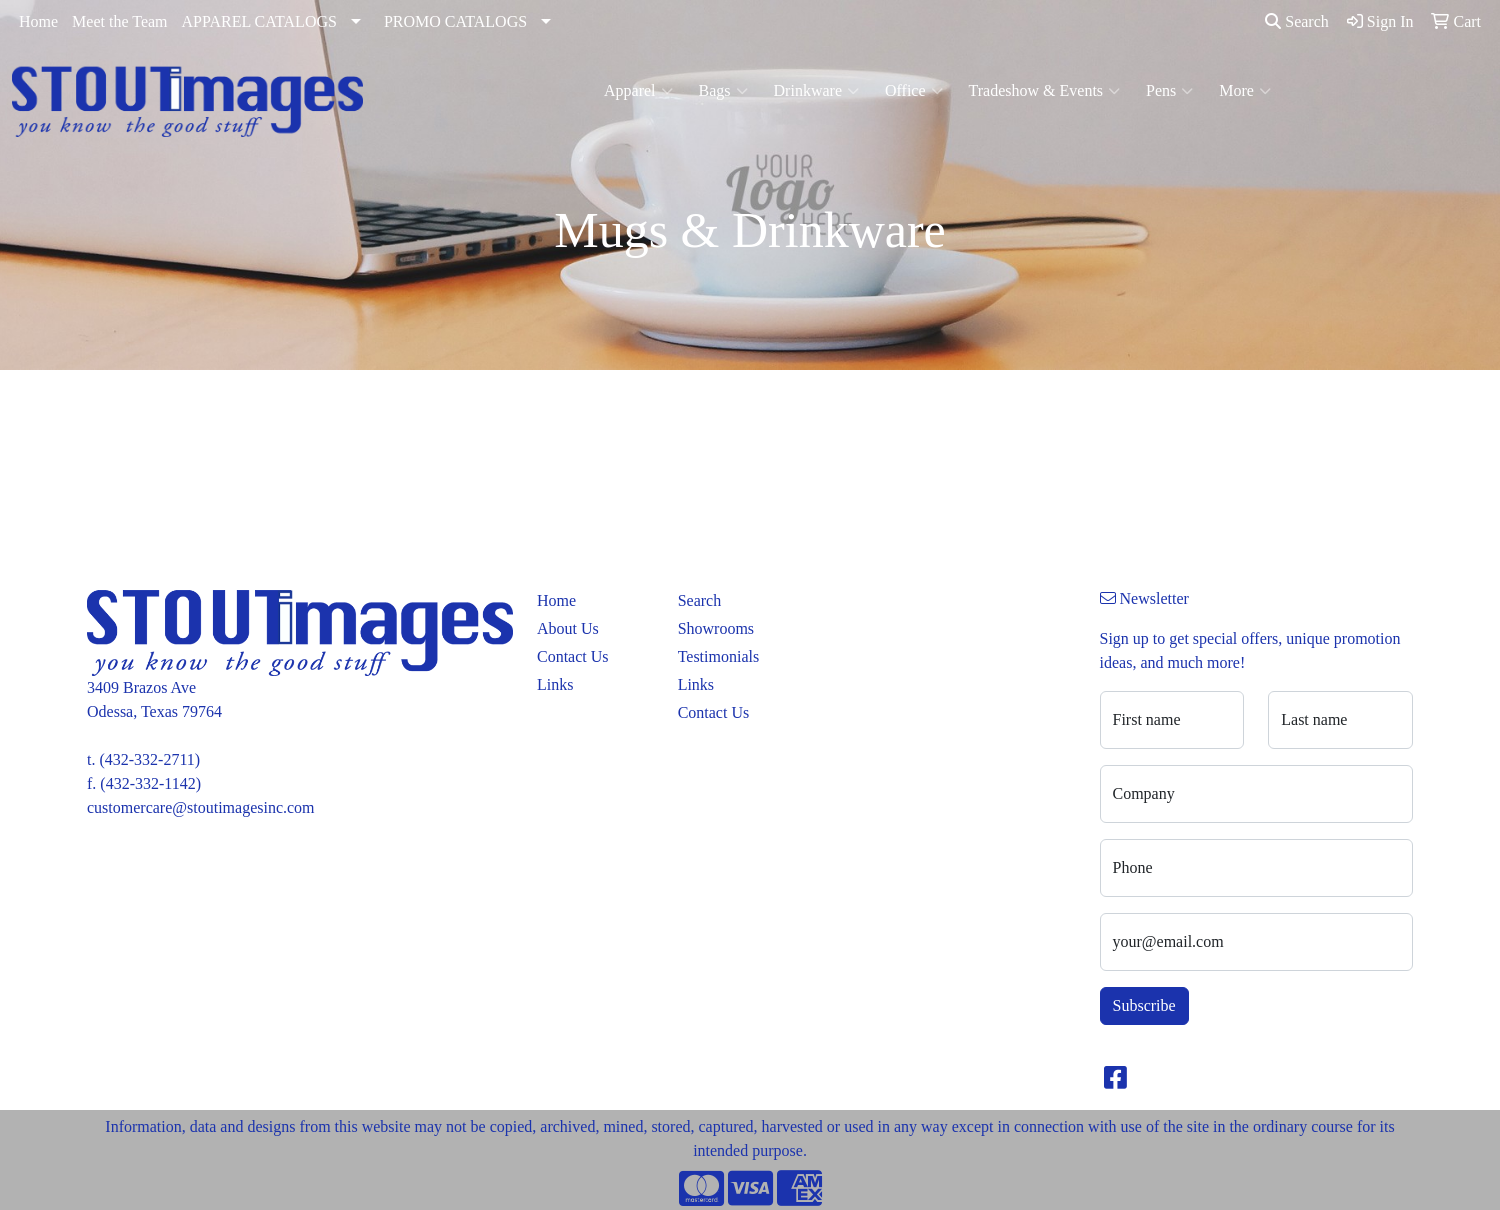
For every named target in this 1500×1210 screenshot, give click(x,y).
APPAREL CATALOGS (259, 21)
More (1245, 91)
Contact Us (573, 656)
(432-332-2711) (149, 759)
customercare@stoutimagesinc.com (201, 807)
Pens (1169, 91)
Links (555, 684)
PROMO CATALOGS (455, 21)
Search (1297, 21)
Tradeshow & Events (1045, 91)
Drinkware (816, 91)
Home (38, 21)
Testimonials (719, 656)
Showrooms (716, 628)
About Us (568, 628)
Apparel (638, 91)
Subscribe (1144, 1005)
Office (914, 91)
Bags (723, 91)
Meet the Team (119, 21)
